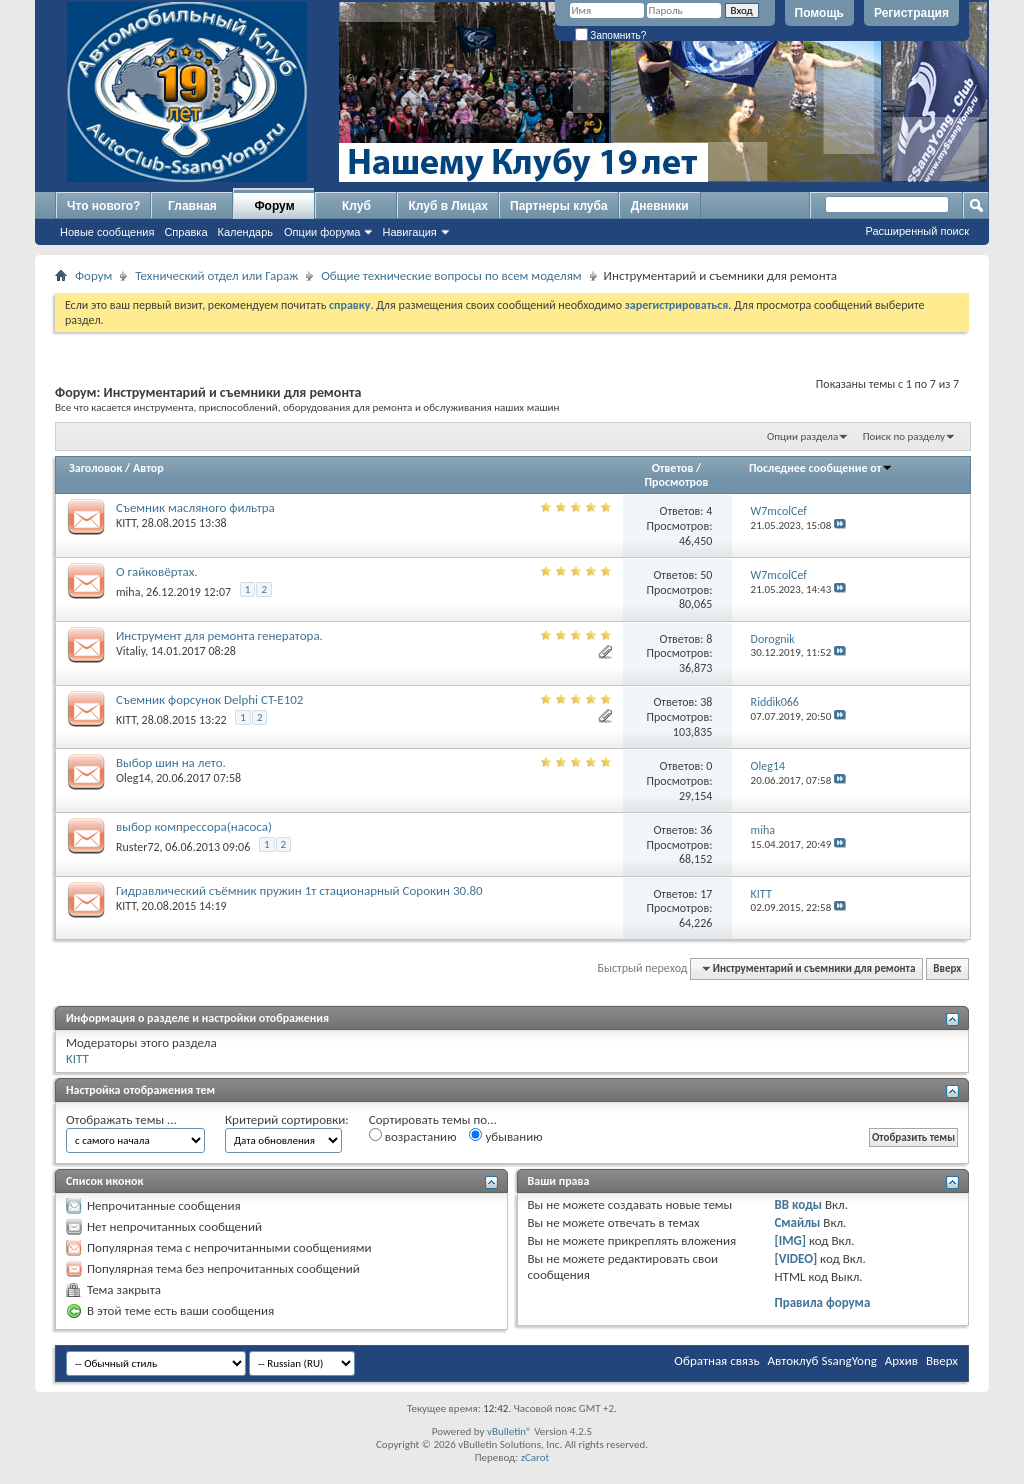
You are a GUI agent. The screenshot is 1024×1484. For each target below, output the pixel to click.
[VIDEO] (795, 1258)
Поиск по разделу (904, 436)
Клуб (356, 206)
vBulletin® (509, 1431)
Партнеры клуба (559, 206)
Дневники (660, 206)
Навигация (409, 232)
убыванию (505, 1136)
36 (706, 830)
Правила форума (822, 1302)
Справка (185, 232)
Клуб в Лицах (448, 206)
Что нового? (103, 206)
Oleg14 (133, 778)
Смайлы (797, 1222)
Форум (274, 206)
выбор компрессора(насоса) (194, 826)
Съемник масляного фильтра (195, 507)
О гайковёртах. (157, 571)
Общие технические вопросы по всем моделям (451, 275)
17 (706, 894)
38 (706, 702)
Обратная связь (716, 1360)
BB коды (798, 1204)
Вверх (947, 968)
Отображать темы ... (121, 1119)
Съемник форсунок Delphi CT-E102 (209, 699)
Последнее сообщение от (821, 468)
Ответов (673, 468)
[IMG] (790, 1240)
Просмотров (676, 482)
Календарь (246, 232)
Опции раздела (802, 436)
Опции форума (322, 232)
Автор (148, 468)
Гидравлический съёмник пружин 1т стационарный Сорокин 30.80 (299, 890)
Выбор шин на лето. (171, 762)
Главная (192, 206)
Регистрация (911, 13)
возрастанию (413, 1136)
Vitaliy (130, 651)
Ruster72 (138, 847)
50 (706, 575)
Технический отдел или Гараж (216, 275)
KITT (126, 523)
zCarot (535, 1457)
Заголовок (95, 468)
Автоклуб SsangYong (822, 1360)
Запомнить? (611, 35)
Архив (901, 1360)
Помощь (819, 13)
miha (128, 592)
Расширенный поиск (917, 231)
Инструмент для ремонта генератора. (219, 635)
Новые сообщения (107, 232)
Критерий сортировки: (287, 1119)
